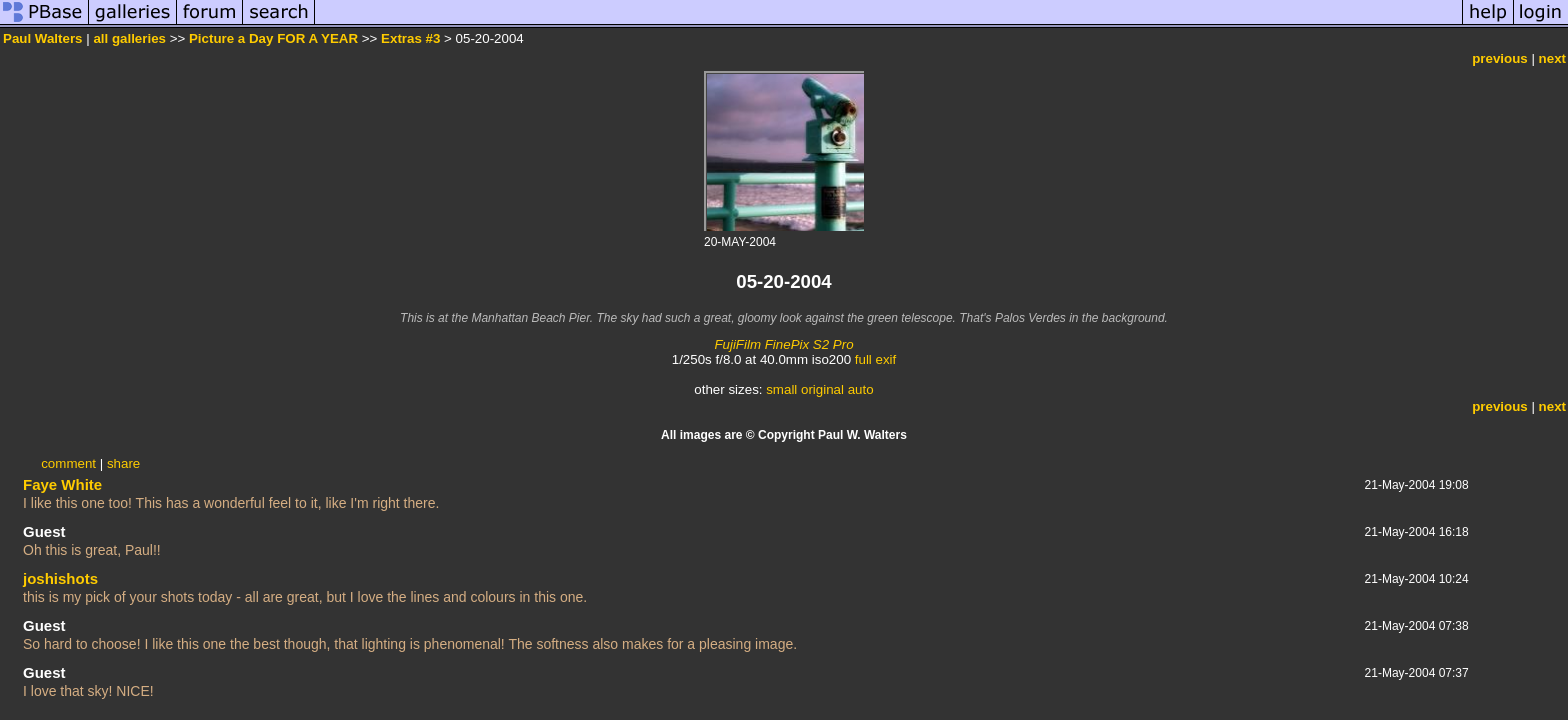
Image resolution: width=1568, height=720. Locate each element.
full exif (875, 359)
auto (861, 389)
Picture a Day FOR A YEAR (273, 38)
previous (1500, 58)
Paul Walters (43, 38)
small (781, 389)
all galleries (129, 38)
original (822, 389)
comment (68, 463)
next (1552, 58)
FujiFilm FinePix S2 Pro (783, 344)
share (123, 463)
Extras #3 (410, 38)
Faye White (62, 484)
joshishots (60, 578)
